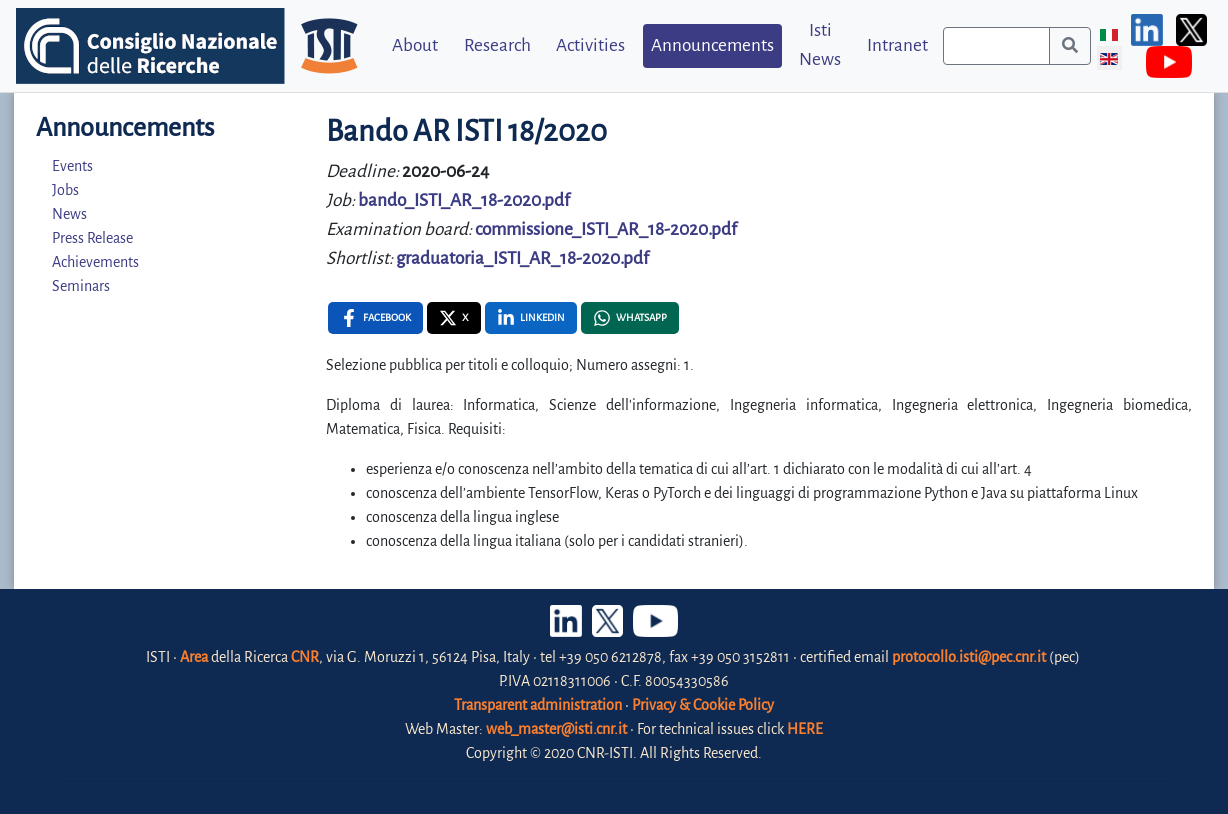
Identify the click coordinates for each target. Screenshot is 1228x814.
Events (72, 166)
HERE (805, 729)
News (69, 214)
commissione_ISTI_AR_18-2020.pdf (606, 229)
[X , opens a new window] (454, 318)
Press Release (92, 238)
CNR (305, 657)
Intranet (897, 45)
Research (497, 45)
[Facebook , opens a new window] (375, 318)
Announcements (712, 45)
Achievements (95, 262)
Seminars (81, 286)
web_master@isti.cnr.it (556, 729)
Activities (590, 45)
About (415, 45)
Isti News (820, 45)
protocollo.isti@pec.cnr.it (969, 657)
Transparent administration (538, 705)
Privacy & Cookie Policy (703, 705)
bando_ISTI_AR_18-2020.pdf (464, 200)
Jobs (65, 190)
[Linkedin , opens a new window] (531, 318)
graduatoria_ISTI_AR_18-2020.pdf (522, 258)
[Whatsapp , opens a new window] (630, 318)
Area (194, 657)
